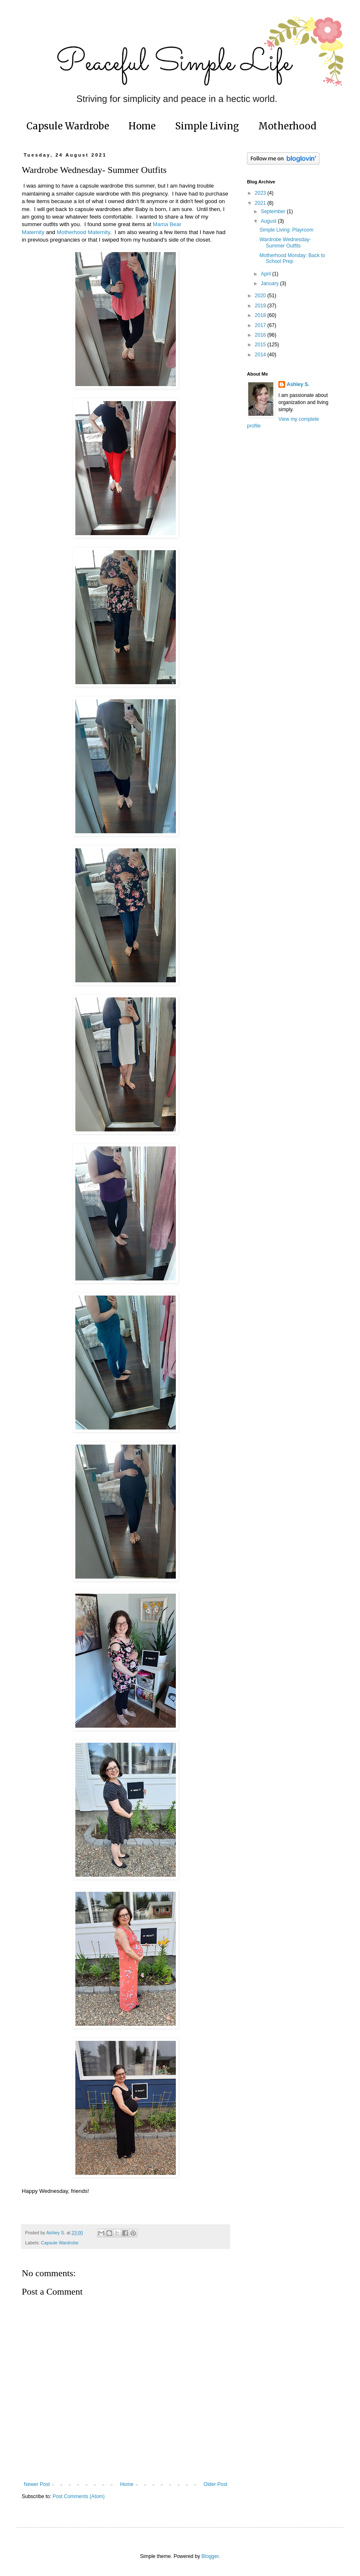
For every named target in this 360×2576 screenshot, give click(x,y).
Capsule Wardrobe (67, 126)
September (274, 211)
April (266, 274)
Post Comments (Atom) (78, 2496)
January (270, 283)
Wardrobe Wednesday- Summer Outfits (285, 242)
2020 (261, 296)
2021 (261, 203)
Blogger (210, 2556)
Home (142, 126)
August (269, 221)
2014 (261, 355)
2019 (261, 306)
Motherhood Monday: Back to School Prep (292, 258)
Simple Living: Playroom (287, 230)
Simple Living (207, 126)
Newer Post (37, 2484)
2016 (261, 335)
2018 (261, 315)
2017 (261, 325)
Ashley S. (298, 384)
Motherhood (287, 126)
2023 (261, 193)
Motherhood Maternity (83, 232)
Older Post (215, 2484)
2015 (261, 345)
